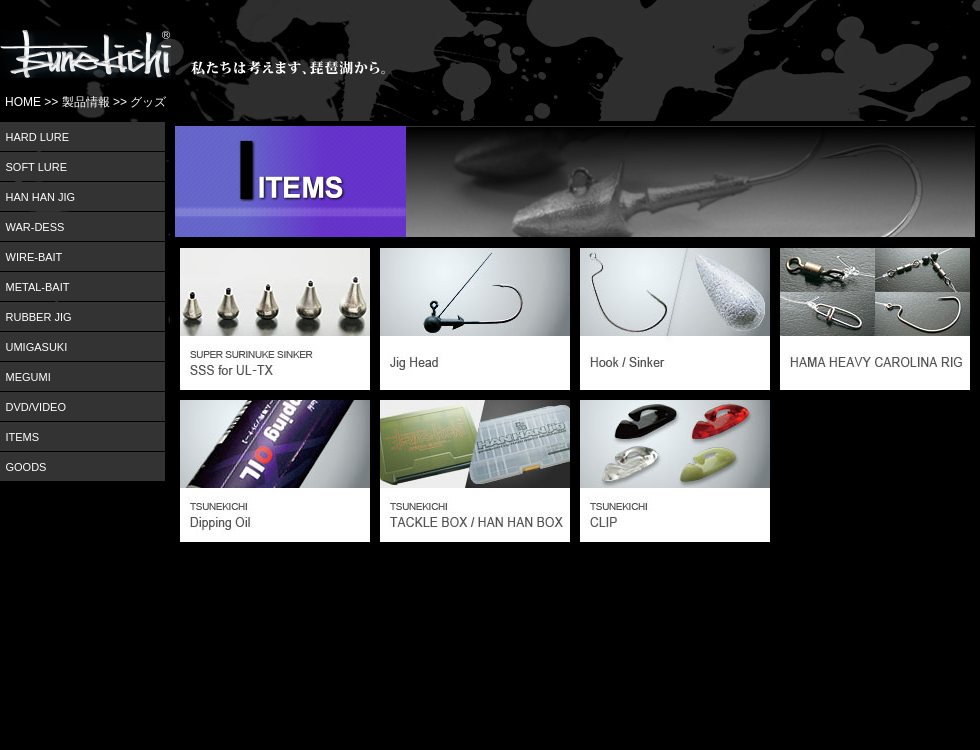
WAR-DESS (35, 227)
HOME (23, 102)
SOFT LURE (37, 167)
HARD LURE (38, 137)
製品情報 (86, 102)
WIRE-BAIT (34, 257)
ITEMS (23, 437)
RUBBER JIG (39, 317)
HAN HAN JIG (41, 197)
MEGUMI (28, 377)
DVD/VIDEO (36, 407)
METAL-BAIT (38, 287)
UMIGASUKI (37, 347)
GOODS (26, 467)
